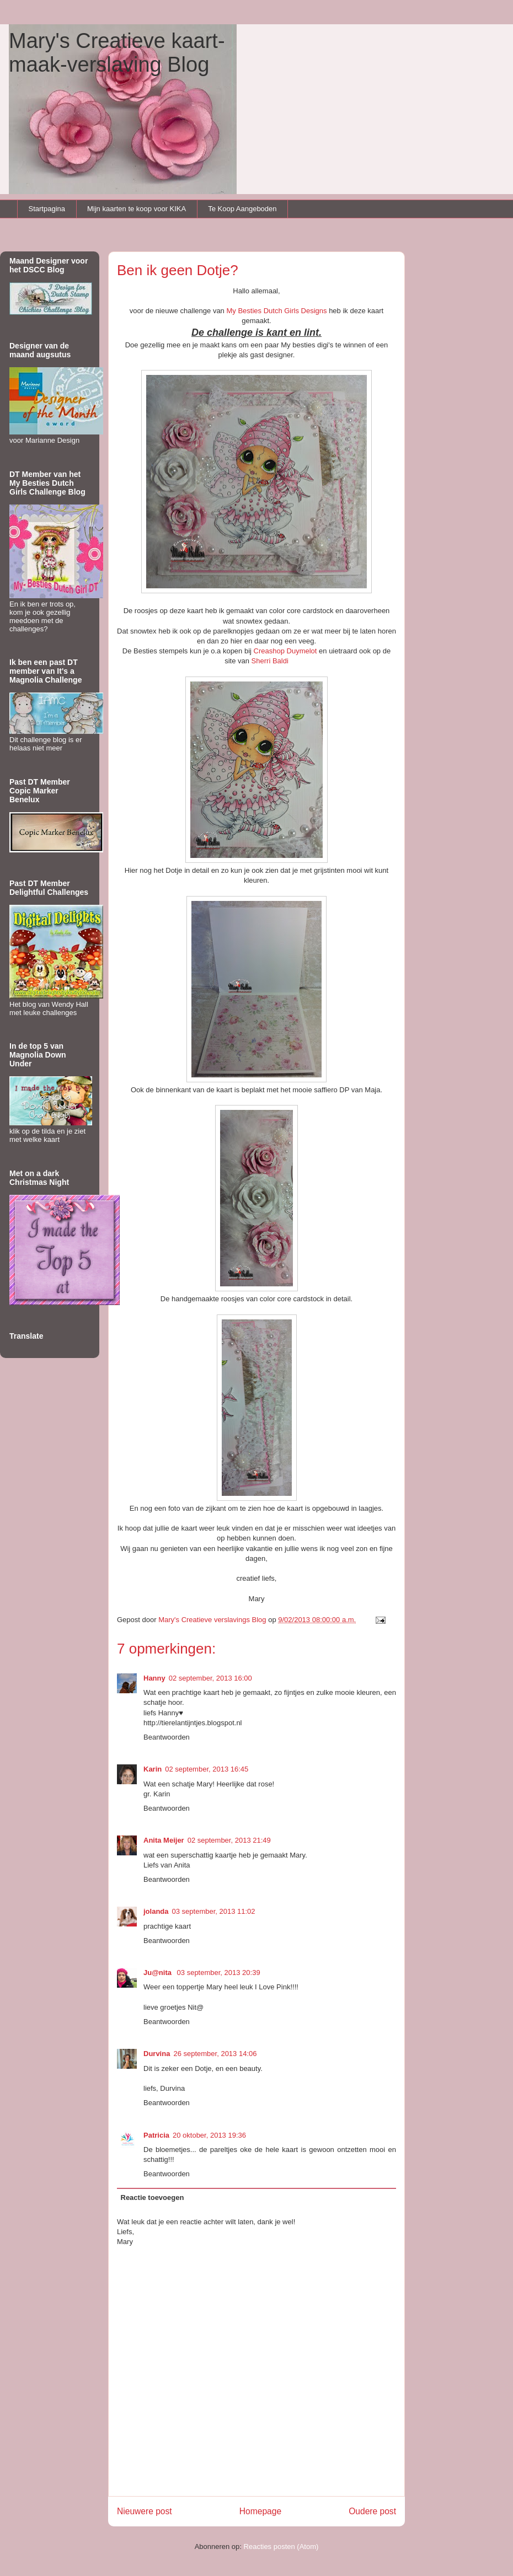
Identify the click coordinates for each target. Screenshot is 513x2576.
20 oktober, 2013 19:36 (209, 2135)
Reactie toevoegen (152, 2197)
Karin (152, 1769)
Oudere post (372, 2511)
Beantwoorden (166, 1737)
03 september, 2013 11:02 (213, 1911)
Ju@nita (158, 1972)
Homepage (260, 2511)
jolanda (156, 1911)
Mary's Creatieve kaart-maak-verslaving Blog (117, 52)
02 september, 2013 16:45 (206, 1769)
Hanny (154, 1678)
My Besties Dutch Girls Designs (276, 311)
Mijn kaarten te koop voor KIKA (136, 209)
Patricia (156, 2135)
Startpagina (47, 209)
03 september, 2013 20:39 (218, 1972)
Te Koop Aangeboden (242, 209)
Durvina (156, 2053)
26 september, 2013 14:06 (214, 2053)
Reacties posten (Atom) (281, 2546)
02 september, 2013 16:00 (210, 1678)
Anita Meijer (163, 1840)
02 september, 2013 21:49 (229, 1840)
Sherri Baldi (270, 661)
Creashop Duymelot (285, 651)
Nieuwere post (144, 2511)
